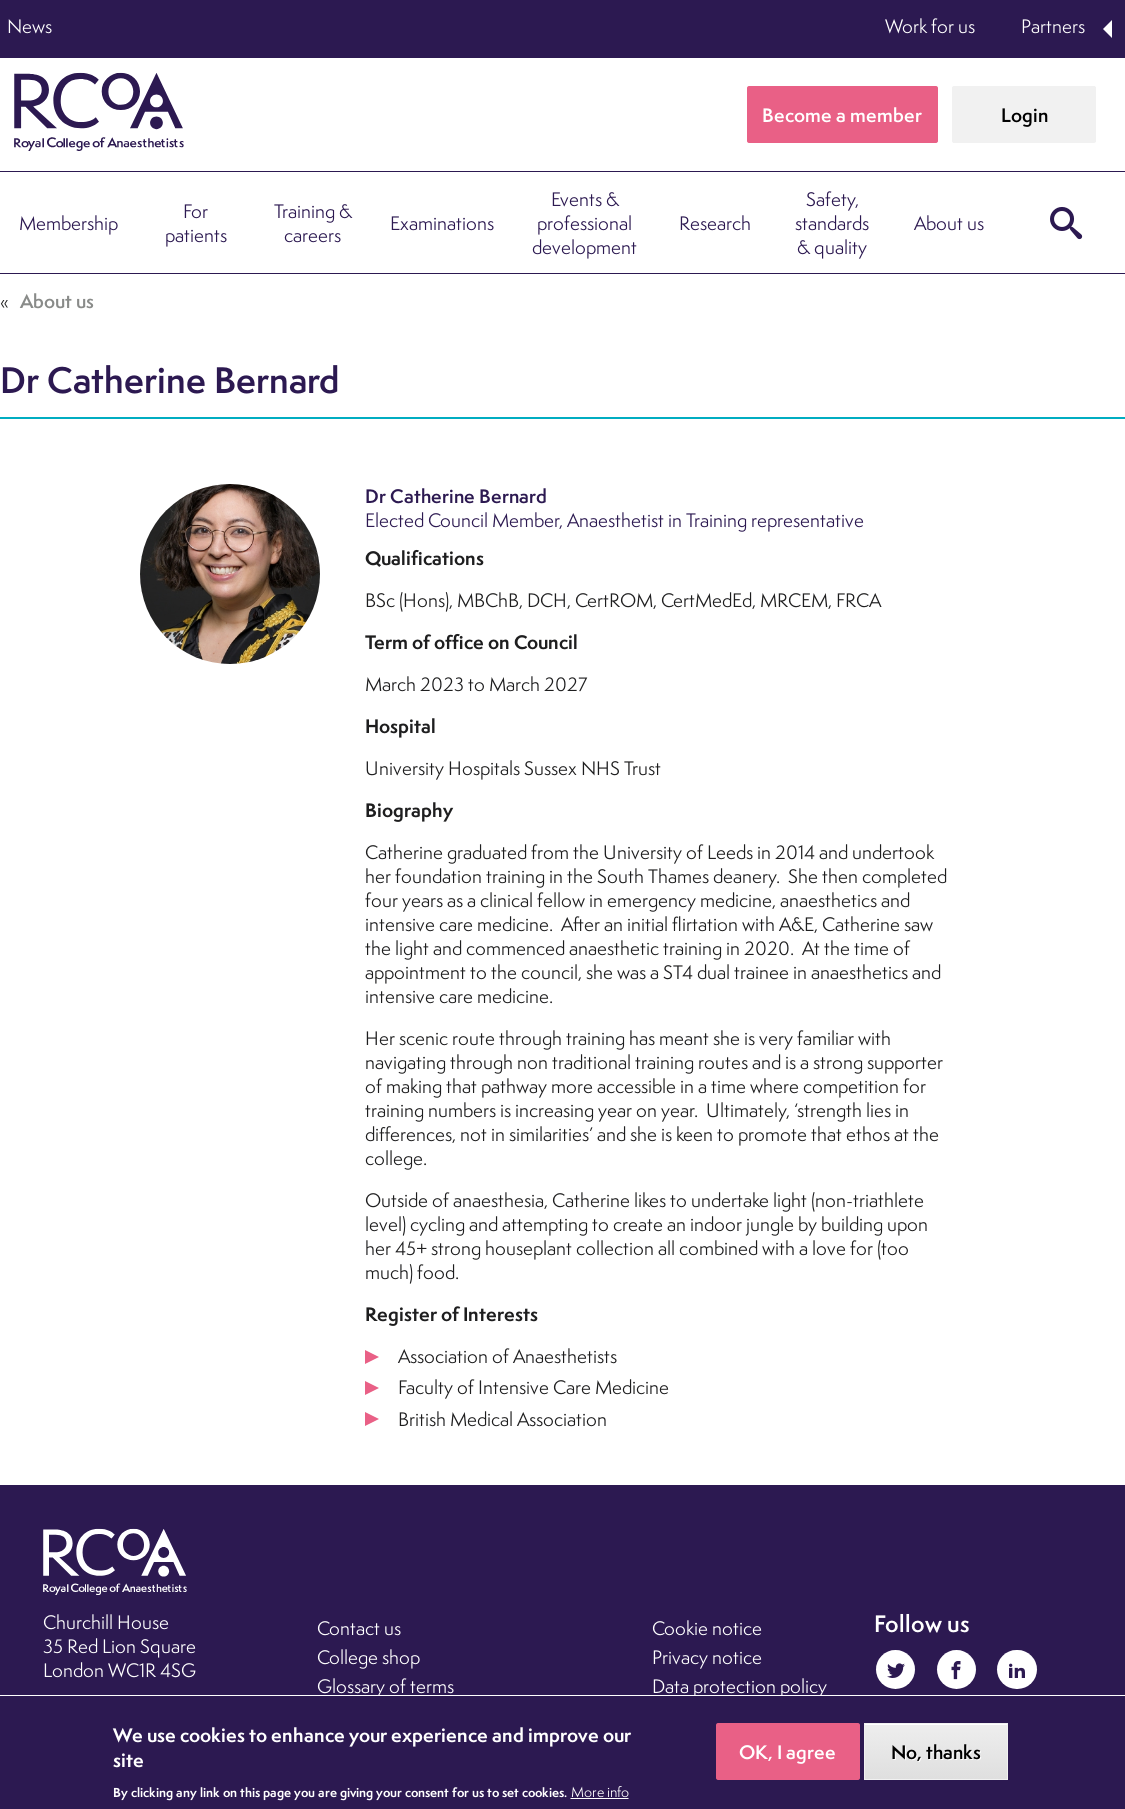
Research (715, 223)
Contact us (359, 1628)
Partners (1053, 26)
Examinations (442, 223)
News (29, 26)
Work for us (930, 26)
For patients (196, 223)
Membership (68, 223)
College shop (368, 1657)
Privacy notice (707, 1657)
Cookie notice (707, 1628)
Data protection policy (739, 1686)
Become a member (842, 115)
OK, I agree (787, 1758)
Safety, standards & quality (832, 223)
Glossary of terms (385, 1686)
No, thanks (936, 1758)
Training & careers (313, 223)
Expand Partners (1109, 29)
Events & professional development (584, 223)
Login (1024, 115)
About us (949, 223)
